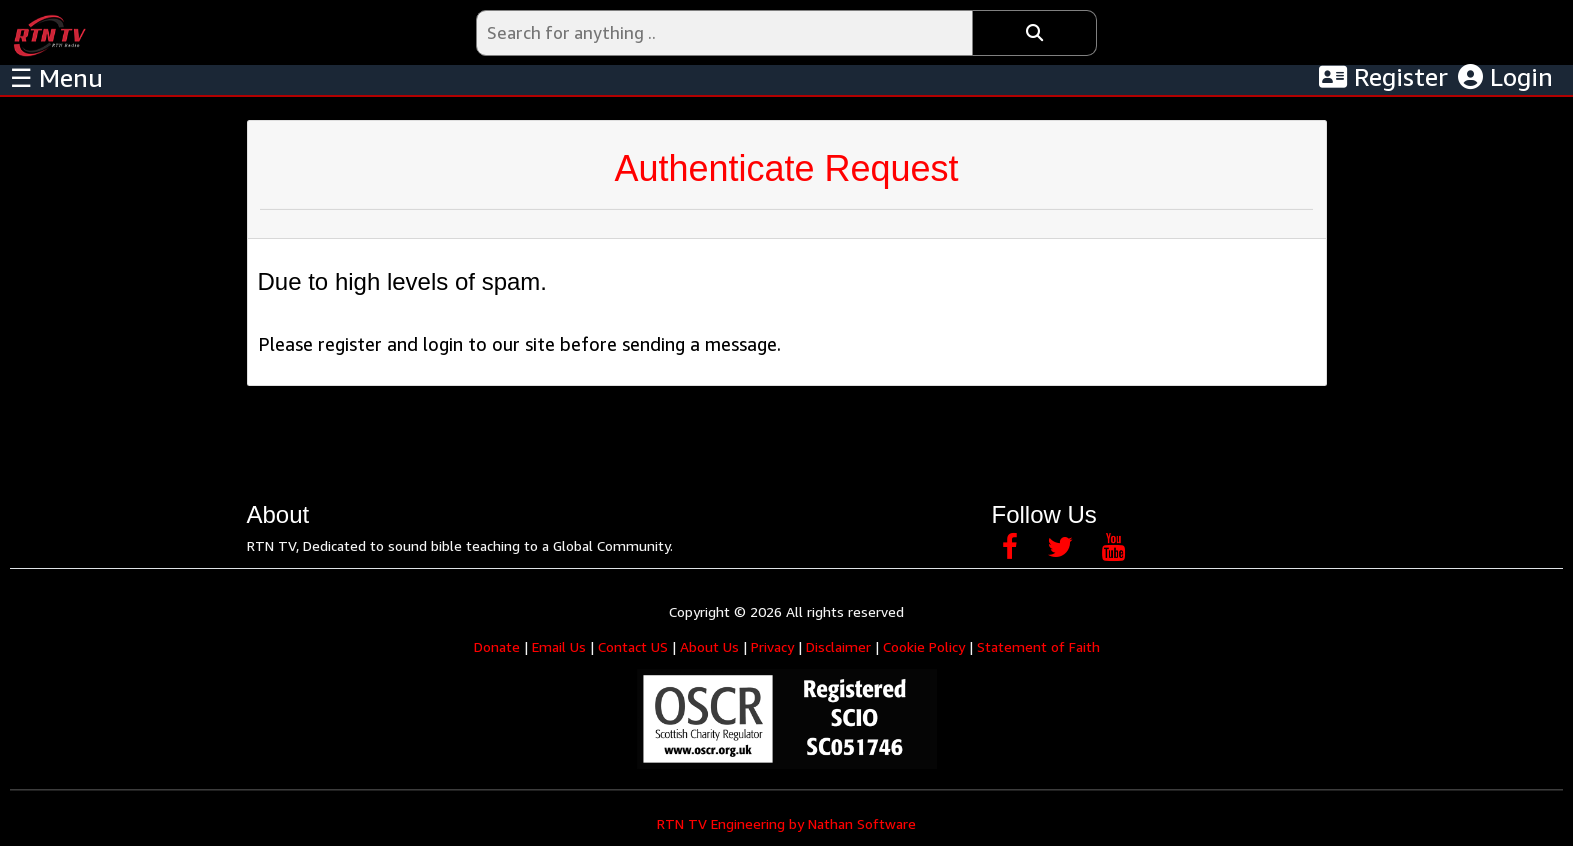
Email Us (559, 646)
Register (1383, 77)
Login (1505, 77)
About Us (709, 646)
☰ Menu (56, 78)
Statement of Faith (1038, 646)
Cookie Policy (924, 646)
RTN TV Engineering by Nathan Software (786, 823)
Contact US (633, 646)
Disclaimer (838, 646)
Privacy (772, 646)
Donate (497, 646)
